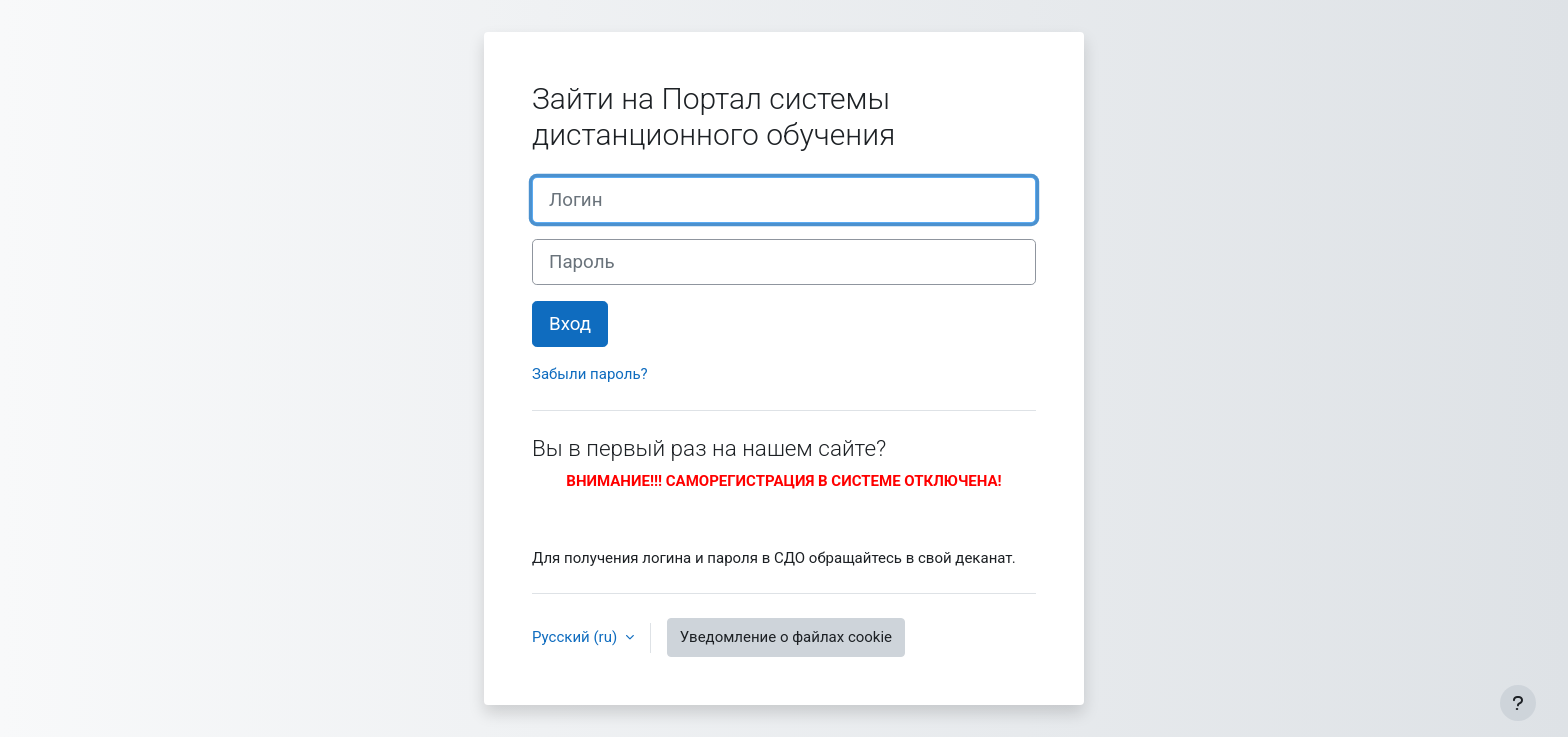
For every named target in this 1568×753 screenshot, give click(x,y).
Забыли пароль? (590, 374)
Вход (570, 324)
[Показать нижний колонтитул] (1518, 703)
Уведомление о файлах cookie (786, 637)
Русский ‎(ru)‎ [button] (576, 637)
